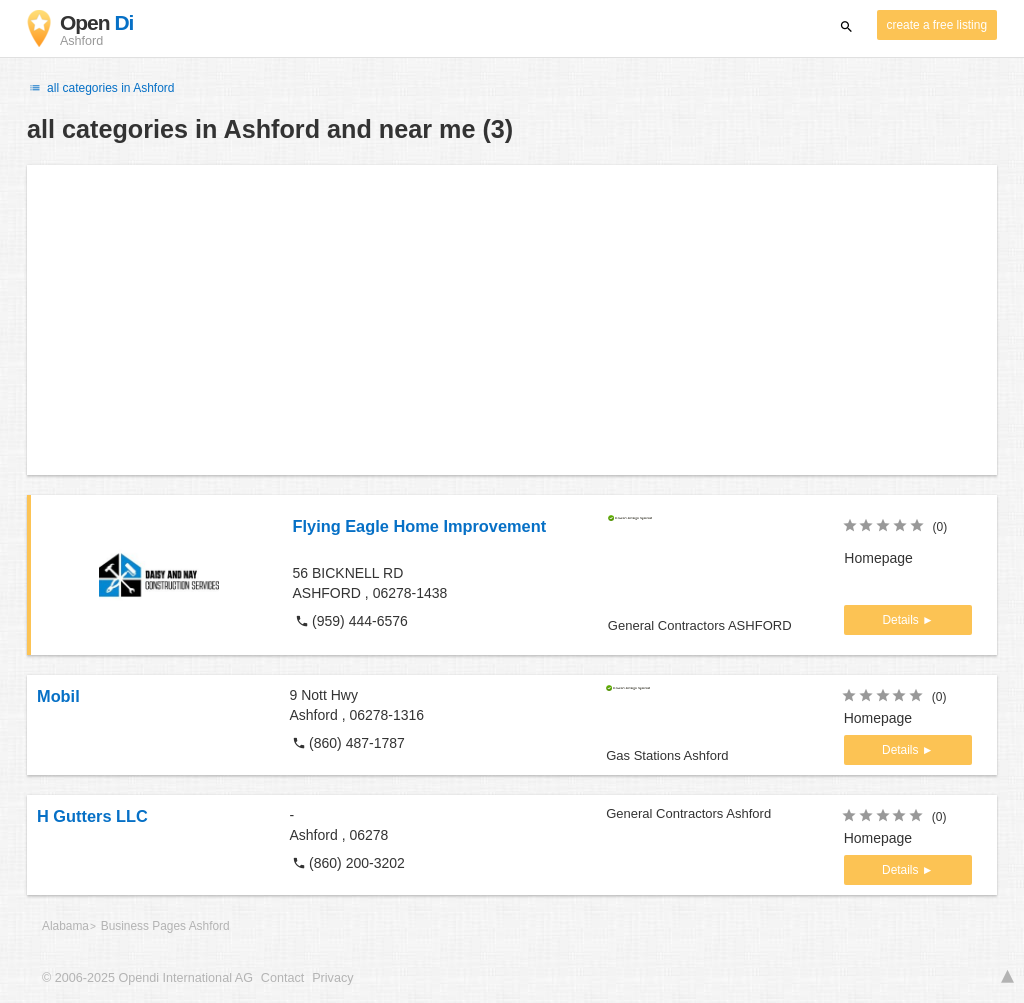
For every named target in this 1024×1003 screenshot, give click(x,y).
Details (902, 620)
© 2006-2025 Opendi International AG (147, 978)
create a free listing (937, 25)
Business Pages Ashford (165, 926)
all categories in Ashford (101, 88)
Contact (282, 978)
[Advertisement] (512, 320)
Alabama (65, 926)
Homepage (878, 558)
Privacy (332, 978)
